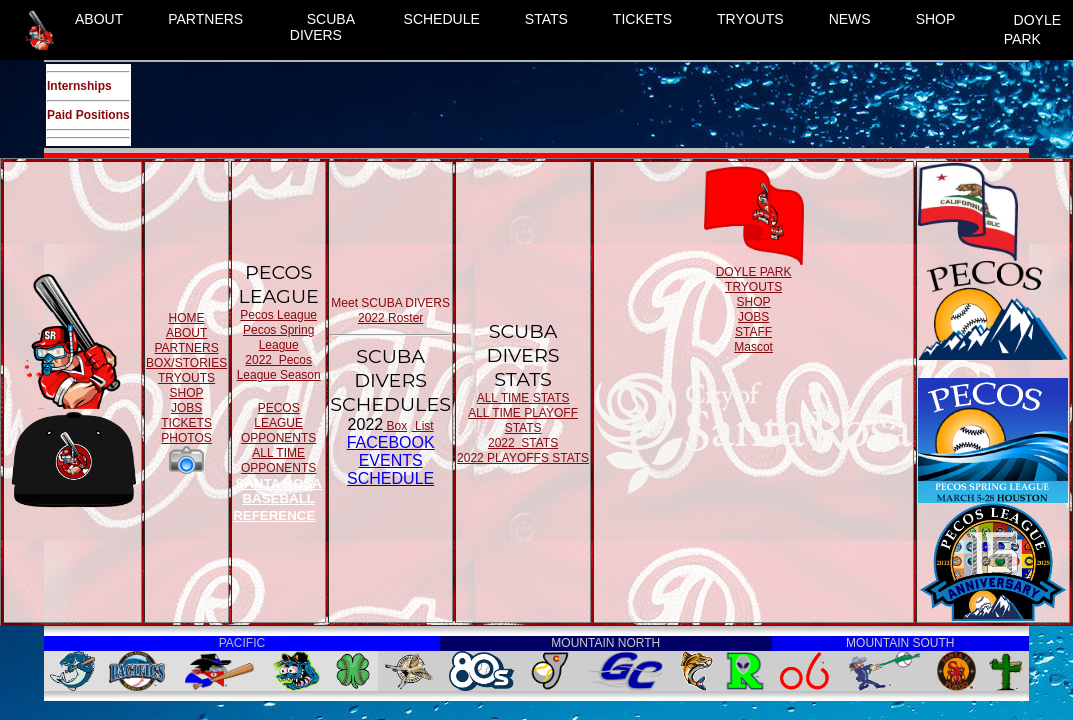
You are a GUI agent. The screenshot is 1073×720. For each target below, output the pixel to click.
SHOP (936, 19)
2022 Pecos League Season (279, 367)
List (423, 426)
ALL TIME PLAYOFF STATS (523, 420)
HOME (187, 318)
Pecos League (278, 315)
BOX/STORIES (186, 363)
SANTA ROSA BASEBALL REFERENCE (277, 499)
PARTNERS (205, 19)
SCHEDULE (442, 19)
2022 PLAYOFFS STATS (523, 458)
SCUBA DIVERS (322, 27)
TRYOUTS (750, 19)
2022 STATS (523, 443)
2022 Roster (390, 318)
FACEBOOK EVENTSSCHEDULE (391, 460)
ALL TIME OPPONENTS (278, 460)
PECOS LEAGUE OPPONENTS (278, 423)
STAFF (753, 332)
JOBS (186, 408)
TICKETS (642, 19)
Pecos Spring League (278, 337)
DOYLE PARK (1032, 29)
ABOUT (99, 19)
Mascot (753, 347)
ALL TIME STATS (523, 398)
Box (395, 426)
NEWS (850, 19)
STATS (546, 19)
